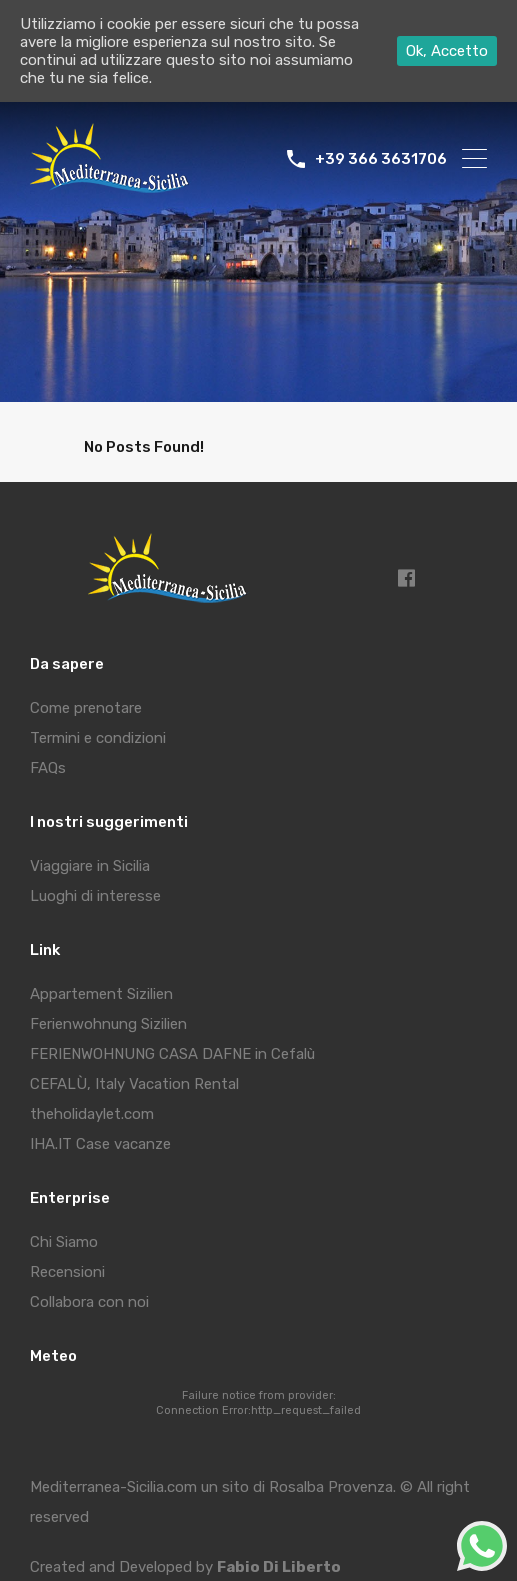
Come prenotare (86, 708)
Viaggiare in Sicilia (90, 866)
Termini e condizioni (98, 738)
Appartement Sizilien (101, 994)
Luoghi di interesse (95, 896)
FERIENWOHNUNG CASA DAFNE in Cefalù (172, 1054)
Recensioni (67, 1272)
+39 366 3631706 (381, 159)
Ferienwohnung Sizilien (108, 1024)
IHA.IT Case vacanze (100, 1144)
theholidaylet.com (92, 1114)
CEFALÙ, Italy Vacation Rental (134, 1084)
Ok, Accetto (447, 51)
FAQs (48, 768)
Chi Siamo (64, 1242)
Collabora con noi (89, 1302)
